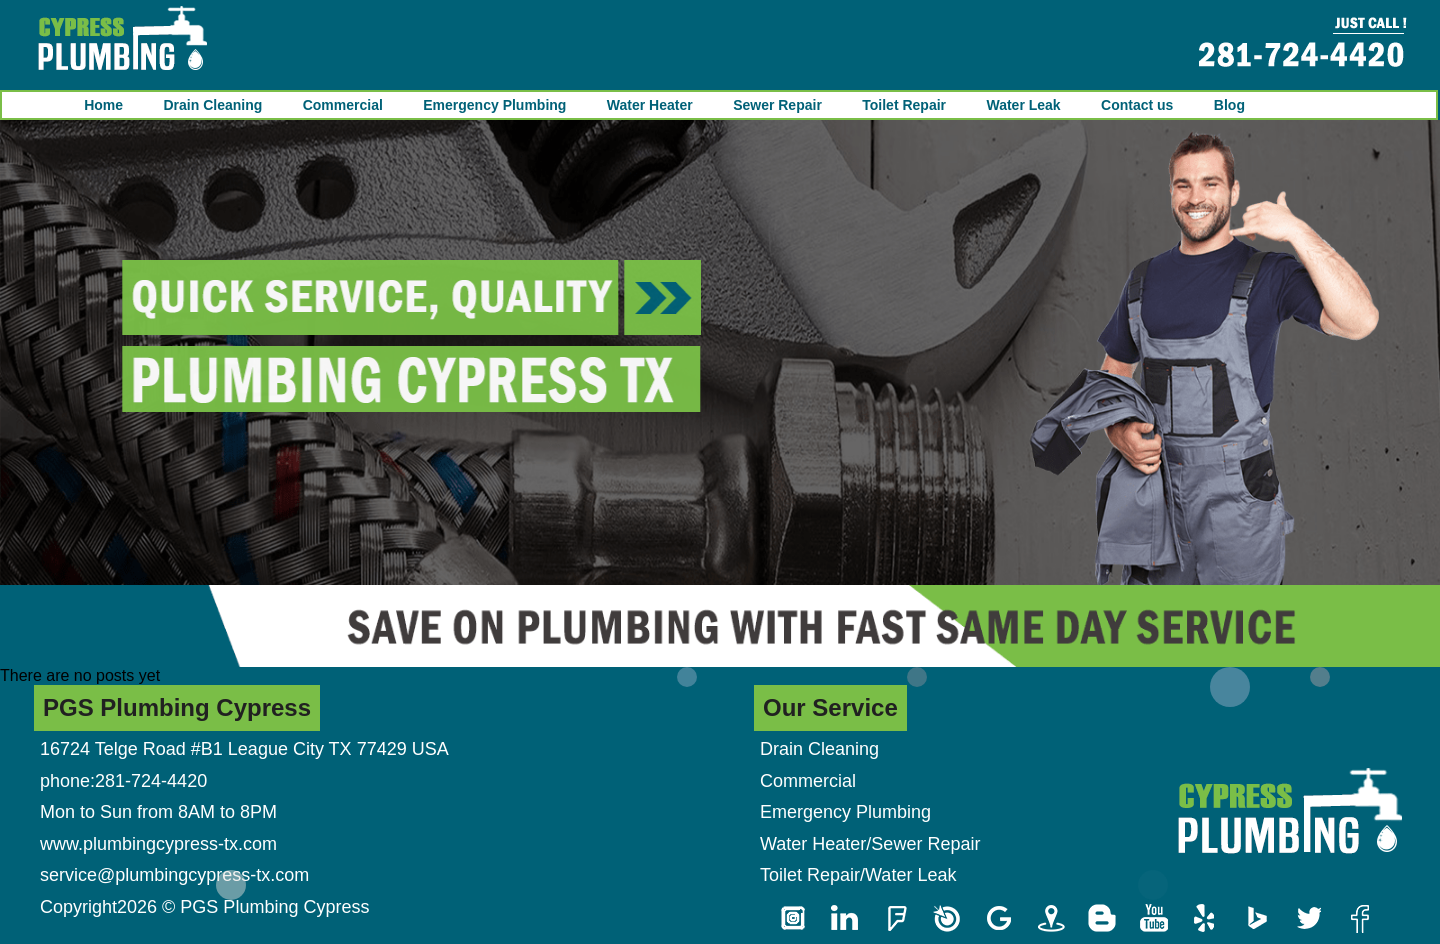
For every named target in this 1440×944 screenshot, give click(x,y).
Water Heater (650, 105)
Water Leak (1023, 105)
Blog (1229, 105)
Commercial (343, 105)
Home (103, 105)
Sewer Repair (777, 105)
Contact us (1137, 105)
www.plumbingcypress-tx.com (158, 844)
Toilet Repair (904, 105)
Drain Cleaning (212, 105)
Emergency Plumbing (494, 105)
